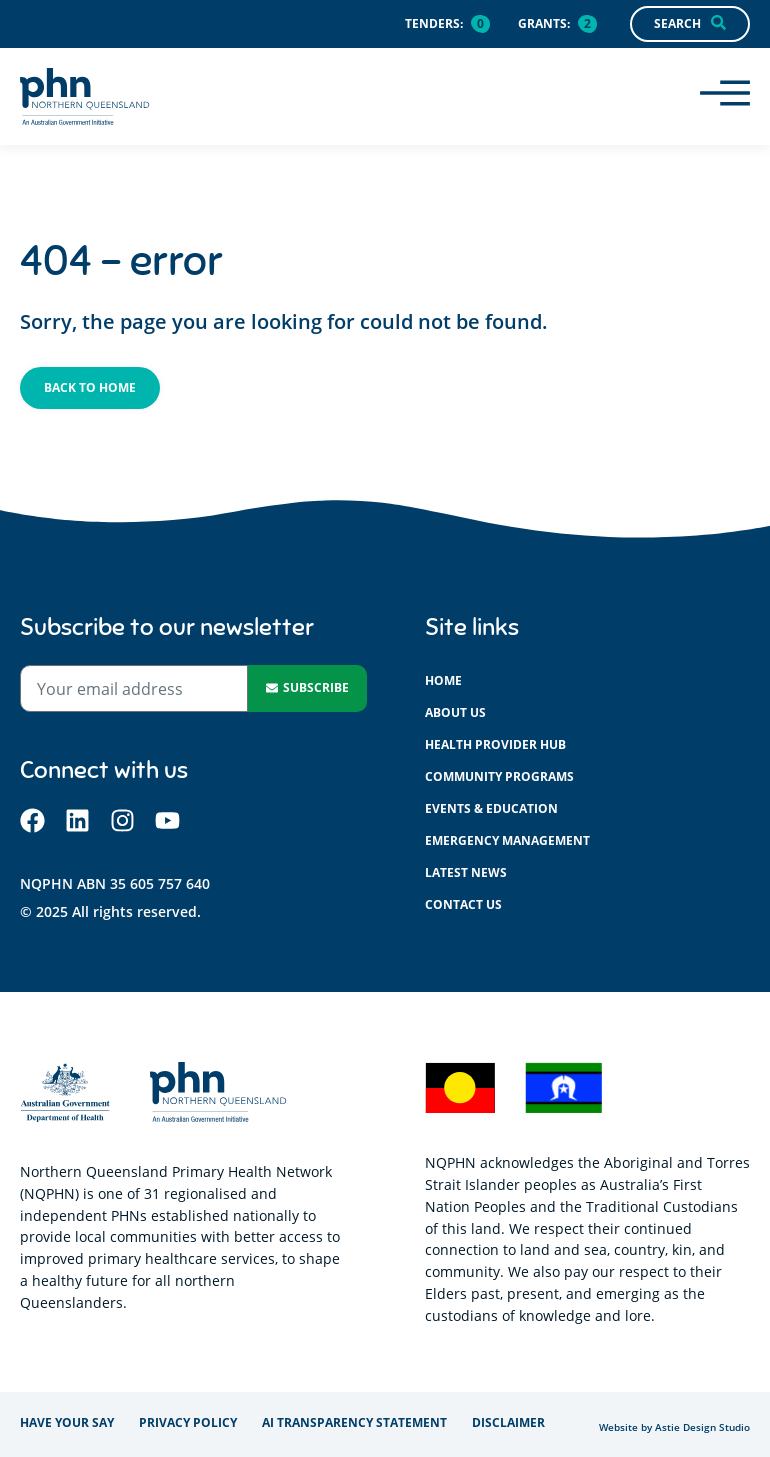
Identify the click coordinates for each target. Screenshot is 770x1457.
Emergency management (507, 840)
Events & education (491, 808)
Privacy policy (188, 1422)
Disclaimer (508, 1422)
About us (455, 712)
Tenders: (434, 23)
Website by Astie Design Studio (674, 1427)
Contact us (463, 904)
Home (443, 680)
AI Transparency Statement (354, 1422)
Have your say (67, 1422)
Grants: (544, 23)
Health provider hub (495, 744)
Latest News (466, 872)
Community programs (499, 776)
